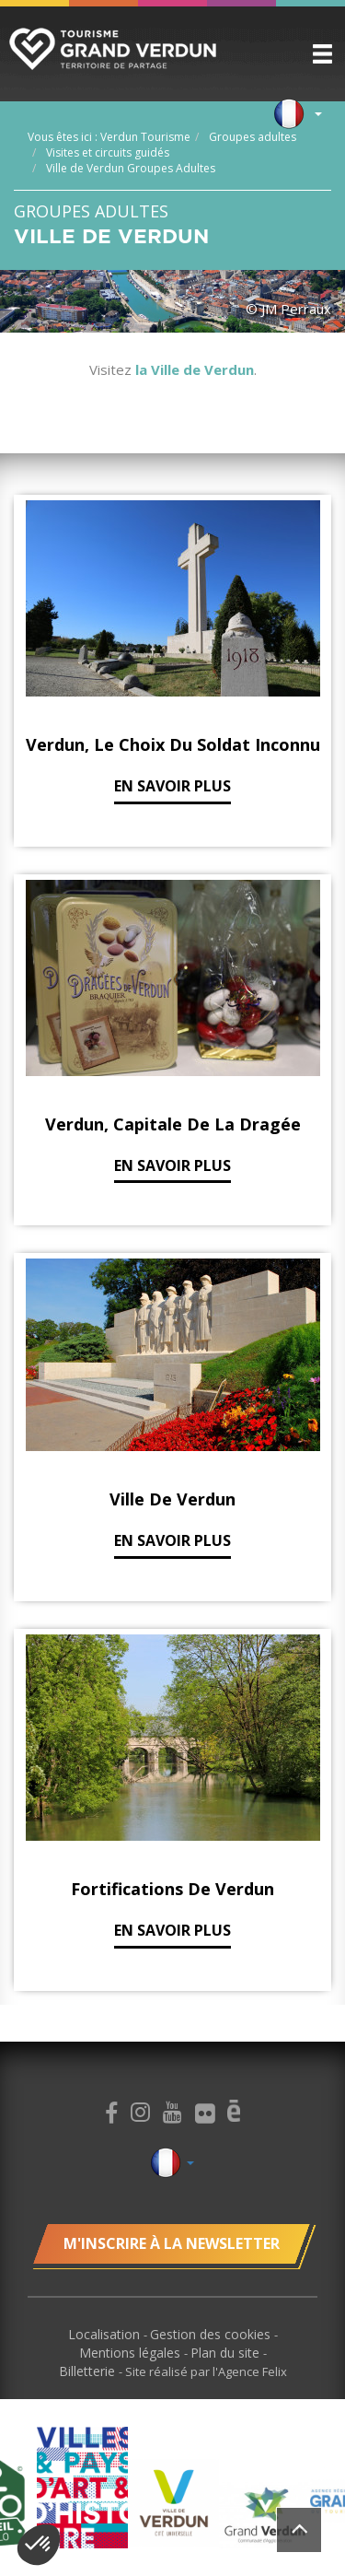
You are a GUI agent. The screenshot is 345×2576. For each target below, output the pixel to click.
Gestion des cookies (212, 2334)
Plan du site (226, 2352)
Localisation (106, 2334)
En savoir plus (172, 786)
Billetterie (89, 2371)
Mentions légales (131, 2352)
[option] (173, 2502)
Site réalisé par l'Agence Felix (206, 2371)
